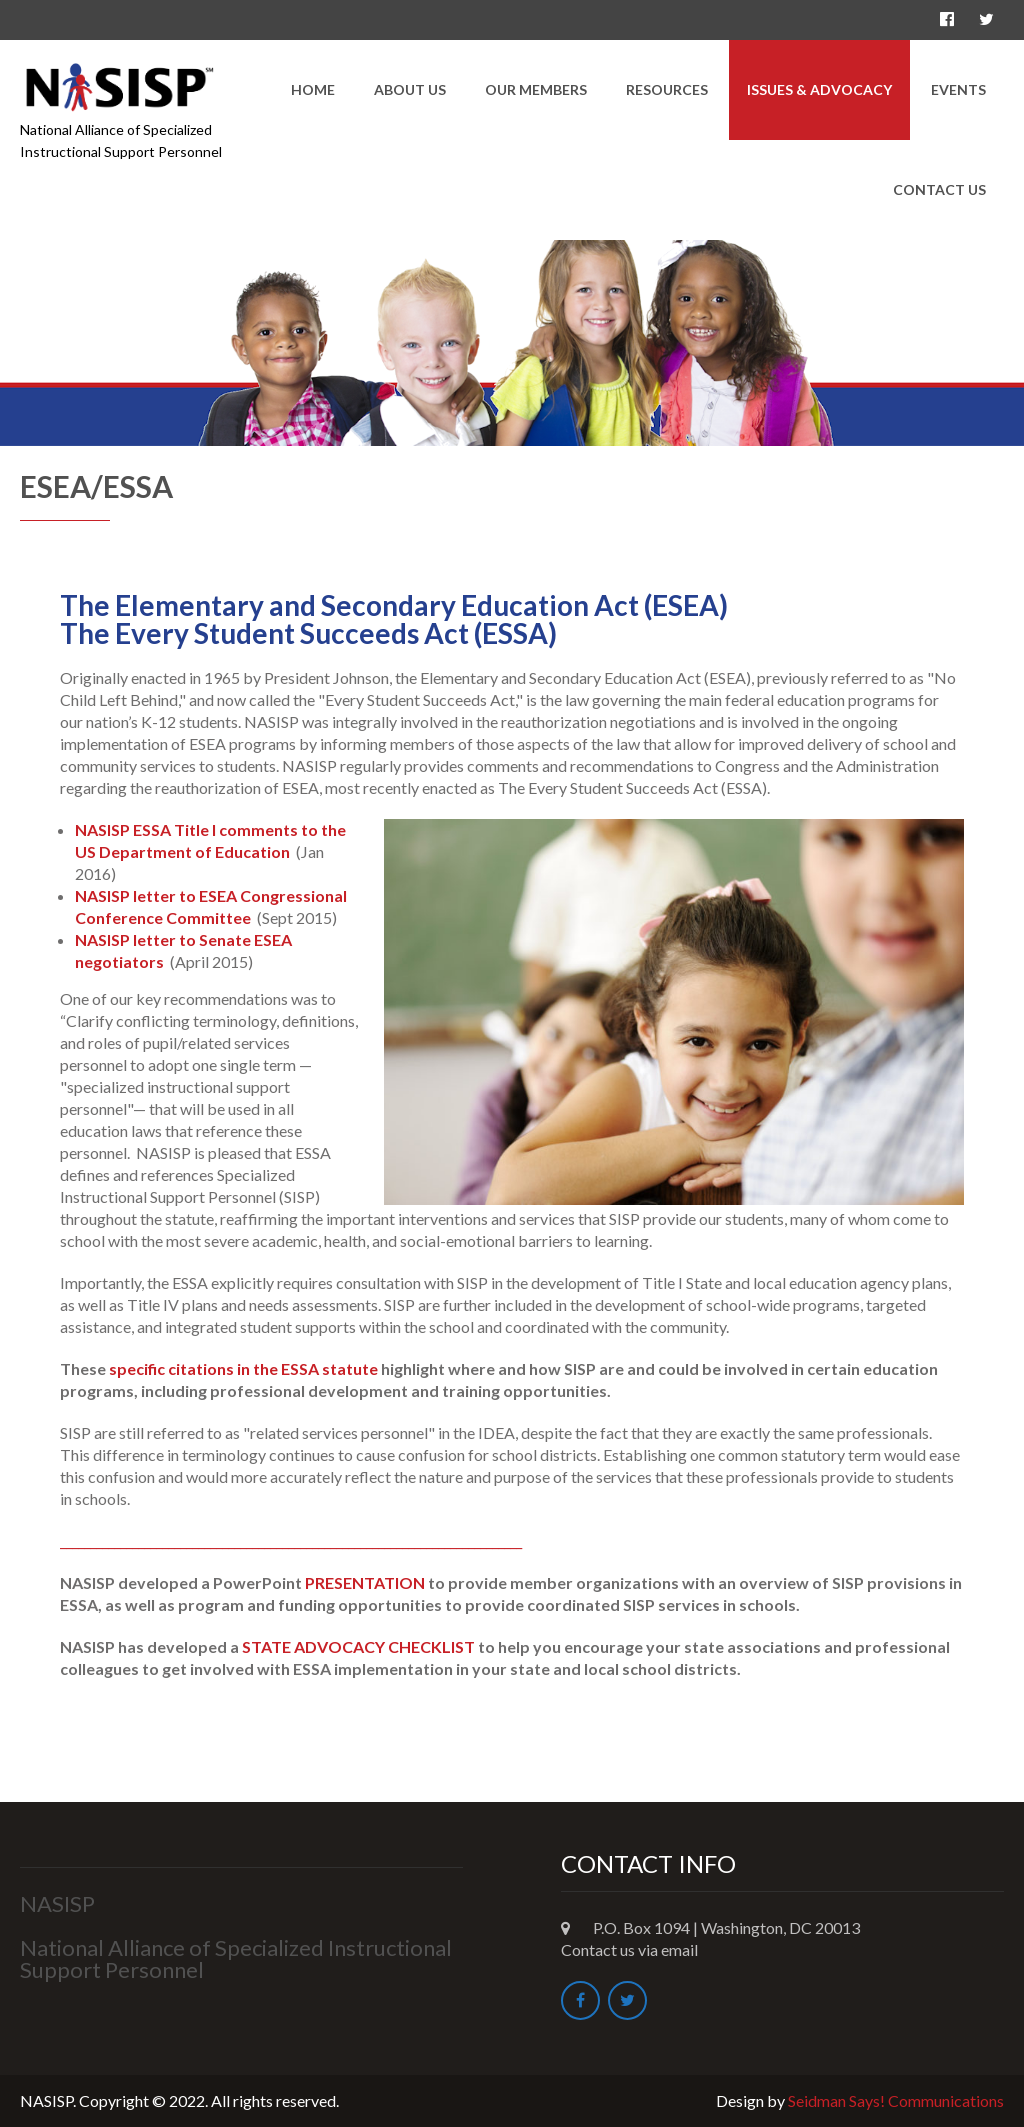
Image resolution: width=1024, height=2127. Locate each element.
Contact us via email (629, 1949)
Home (313, 89)
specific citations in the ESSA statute (243, 1368)
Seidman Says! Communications (896, 2100)
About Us (410, 89)
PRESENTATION (365, 1582)
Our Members (536, 89)
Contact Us (939, 189)
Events (958, 89)
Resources (667, 89)
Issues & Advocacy (819, 89)
